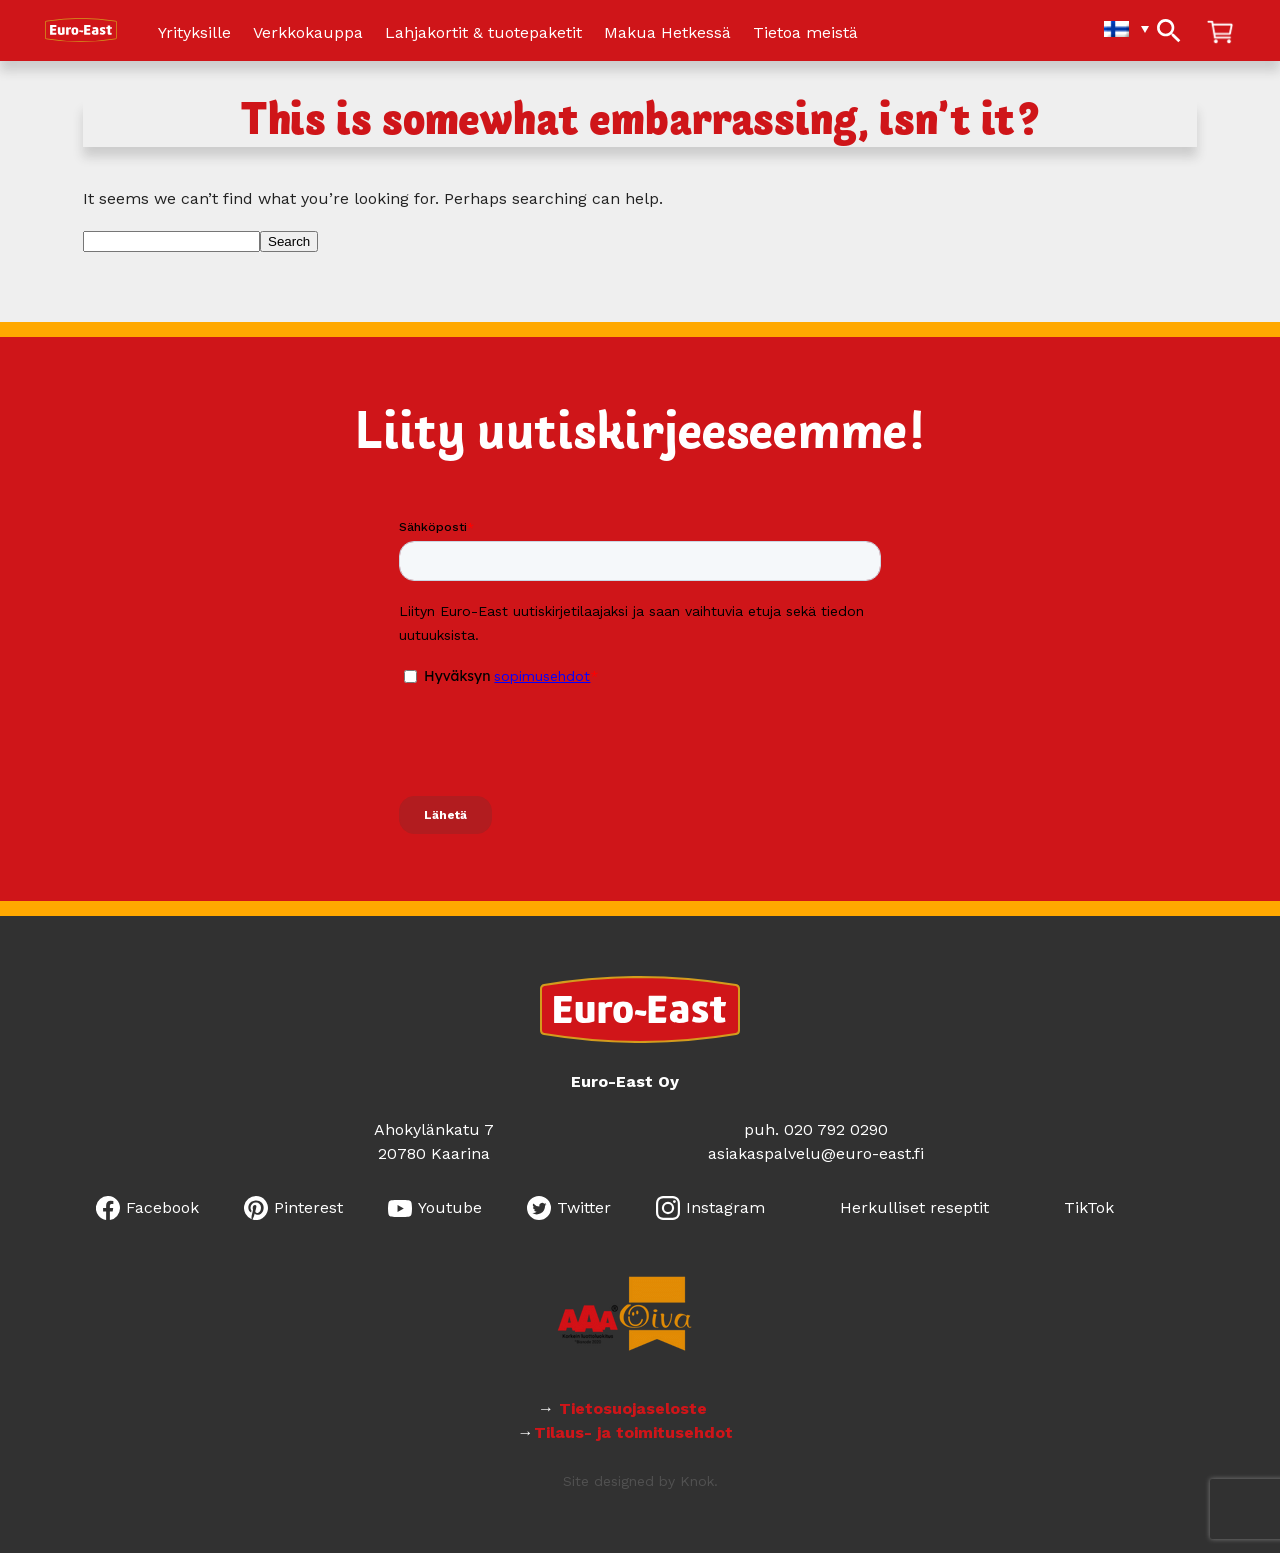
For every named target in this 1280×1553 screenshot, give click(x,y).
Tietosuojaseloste (635, 1408)
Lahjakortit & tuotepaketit (483, 33)
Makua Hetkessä (667, 33)
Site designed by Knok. (640, 1481)
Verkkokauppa (308, 33)
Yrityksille (194, 33)
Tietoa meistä (805, 33)
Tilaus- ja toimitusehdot (633, 1432)
